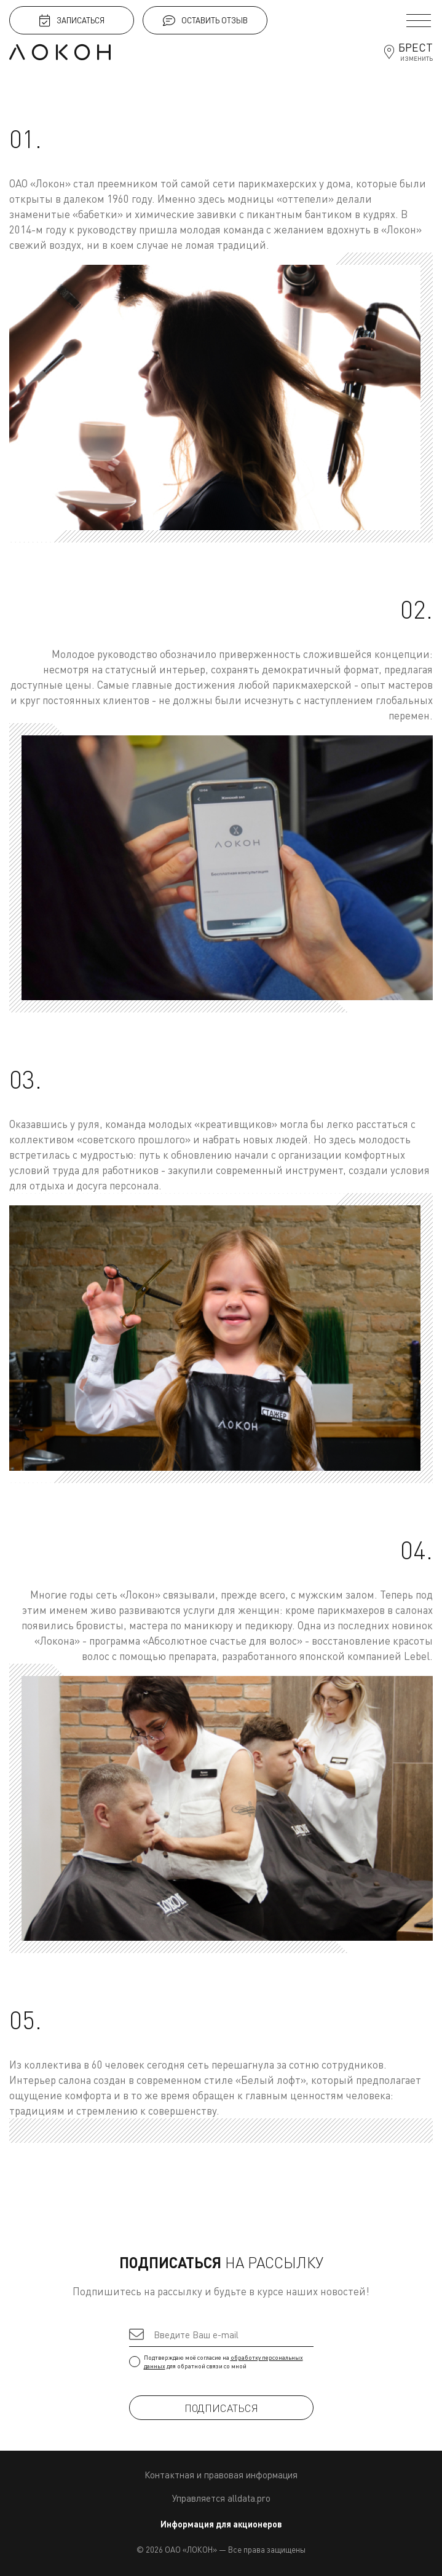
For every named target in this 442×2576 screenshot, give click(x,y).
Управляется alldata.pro (221, 2498)
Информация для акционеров (221, 2524)
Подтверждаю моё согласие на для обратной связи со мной (221, 2361)
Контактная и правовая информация (221, 2474)
